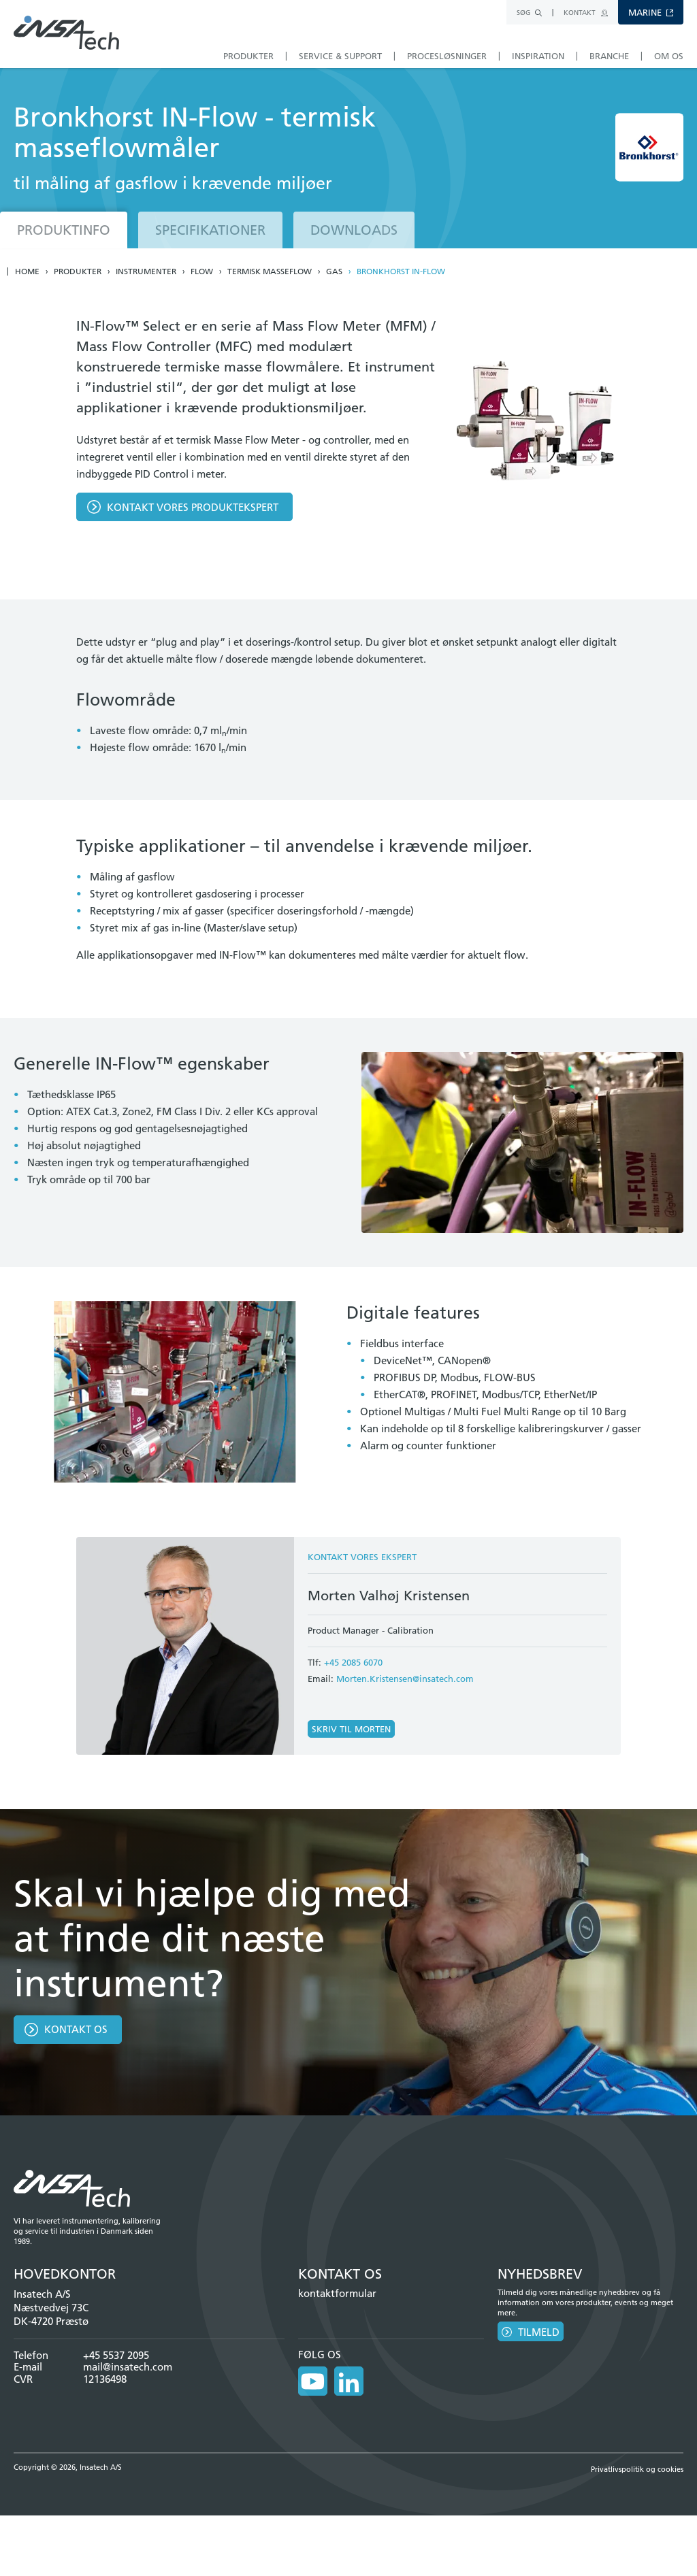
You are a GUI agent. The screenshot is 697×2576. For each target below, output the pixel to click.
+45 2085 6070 (353, 1662)
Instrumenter (146, 271)
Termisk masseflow (269, 271)
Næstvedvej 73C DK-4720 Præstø (51, 2314)
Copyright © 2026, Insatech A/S (68, 2461)
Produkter (77, 271)
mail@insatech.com (127, 2366)
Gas (334, 271)
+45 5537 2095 (116, 2355)
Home (27, 271)
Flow (202, 271)
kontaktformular (337, 2293)
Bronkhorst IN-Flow (401, 271)
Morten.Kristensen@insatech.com (405, 1678)
